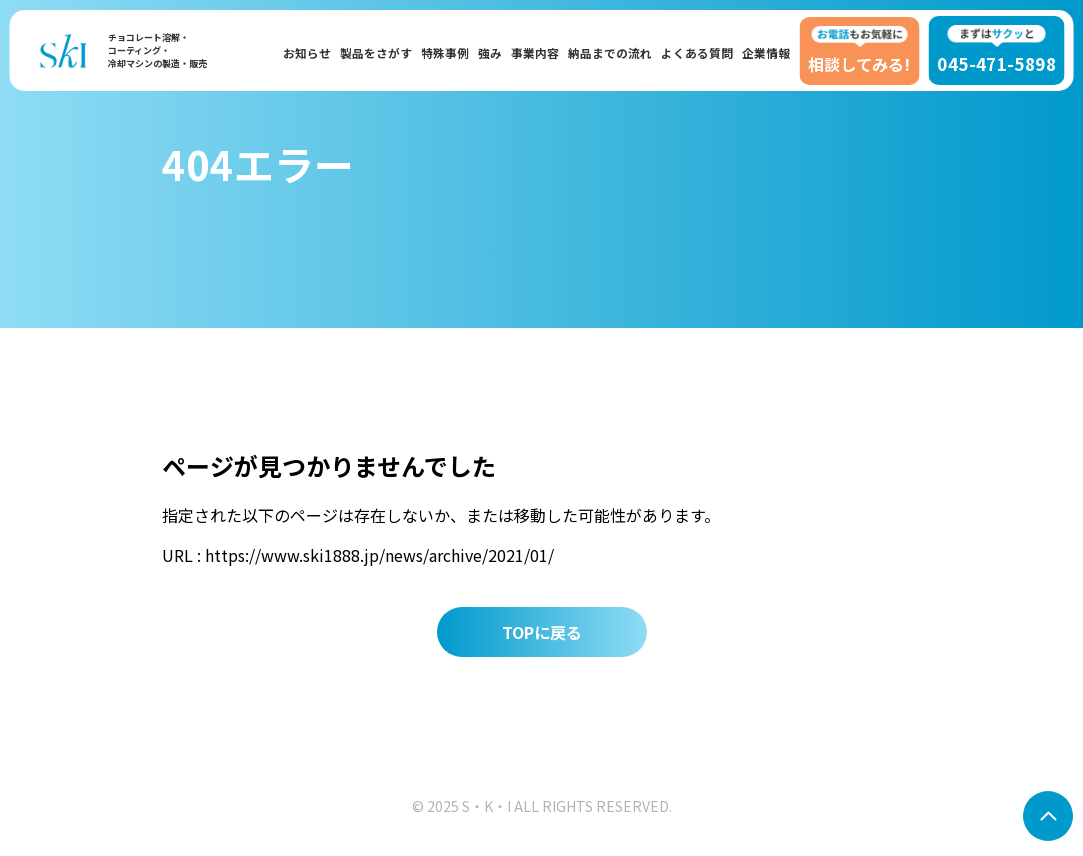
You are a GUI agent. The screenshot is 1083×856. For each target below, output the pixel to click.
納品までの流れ (610, 52)
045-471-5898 (996, 50)
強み (490, 52)
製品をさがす (376, 52)
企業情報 (766, 52)
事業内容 (535, 52)
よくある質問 (697, 52)
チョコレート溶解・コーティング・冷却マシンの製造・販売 (157, 50)
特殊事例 (445, 52)
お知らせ (307, 52)
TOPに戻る (542, 632)
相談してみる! (859, 51)
